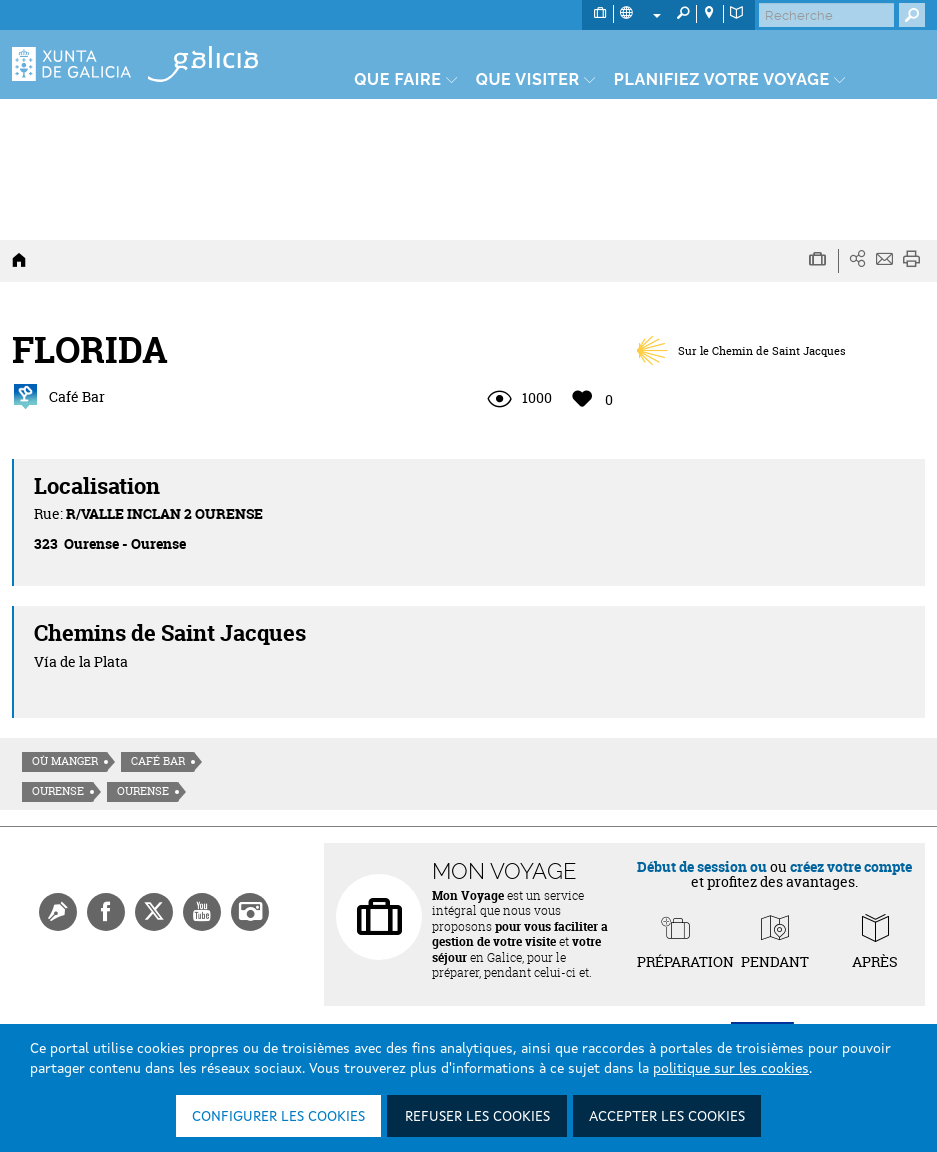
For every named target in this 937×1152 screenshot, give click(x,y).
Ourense (58, 791)
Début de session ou (702, 866)
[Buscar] (826, 15)
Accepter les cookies (667, 1117)
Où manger (65, 761)
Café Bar (158, 761)
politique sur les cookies (731, 1069)
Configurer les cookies (278, 1117)
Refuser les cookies (477, 1117)
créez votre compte (851, 866)
